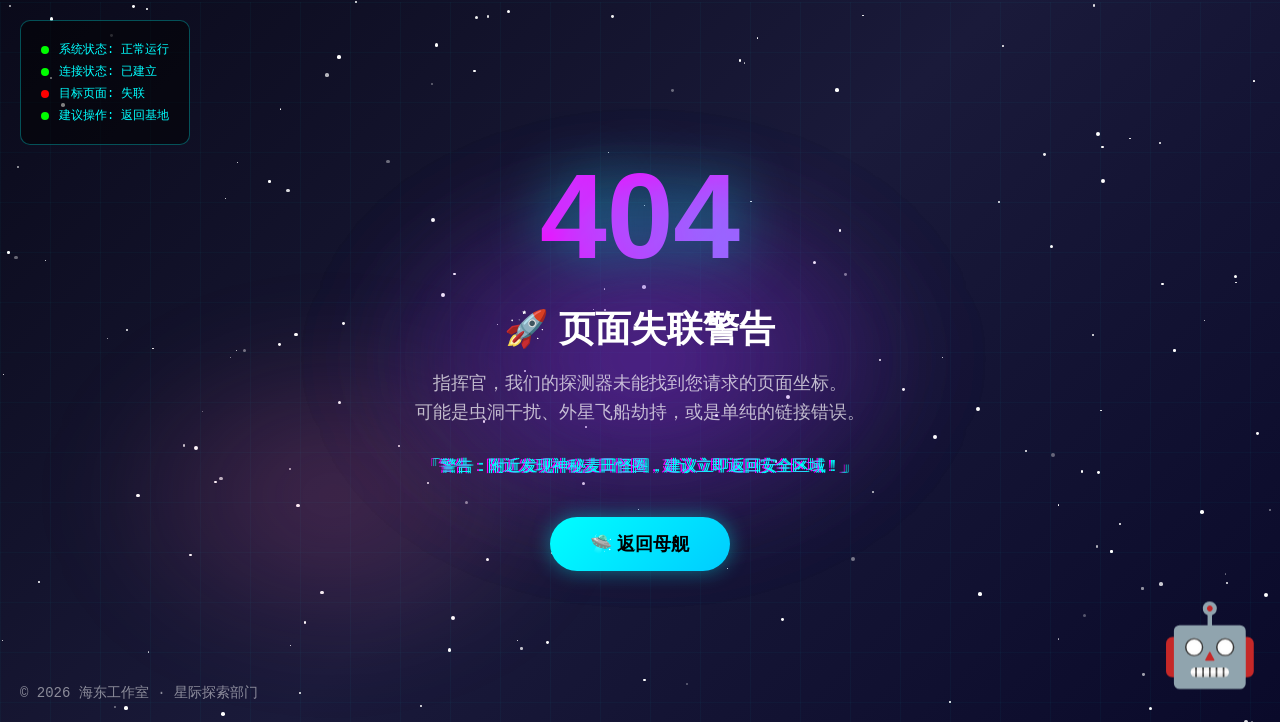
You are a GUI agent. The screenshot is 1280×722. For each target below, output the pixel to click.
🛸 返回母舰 (639, 544)
